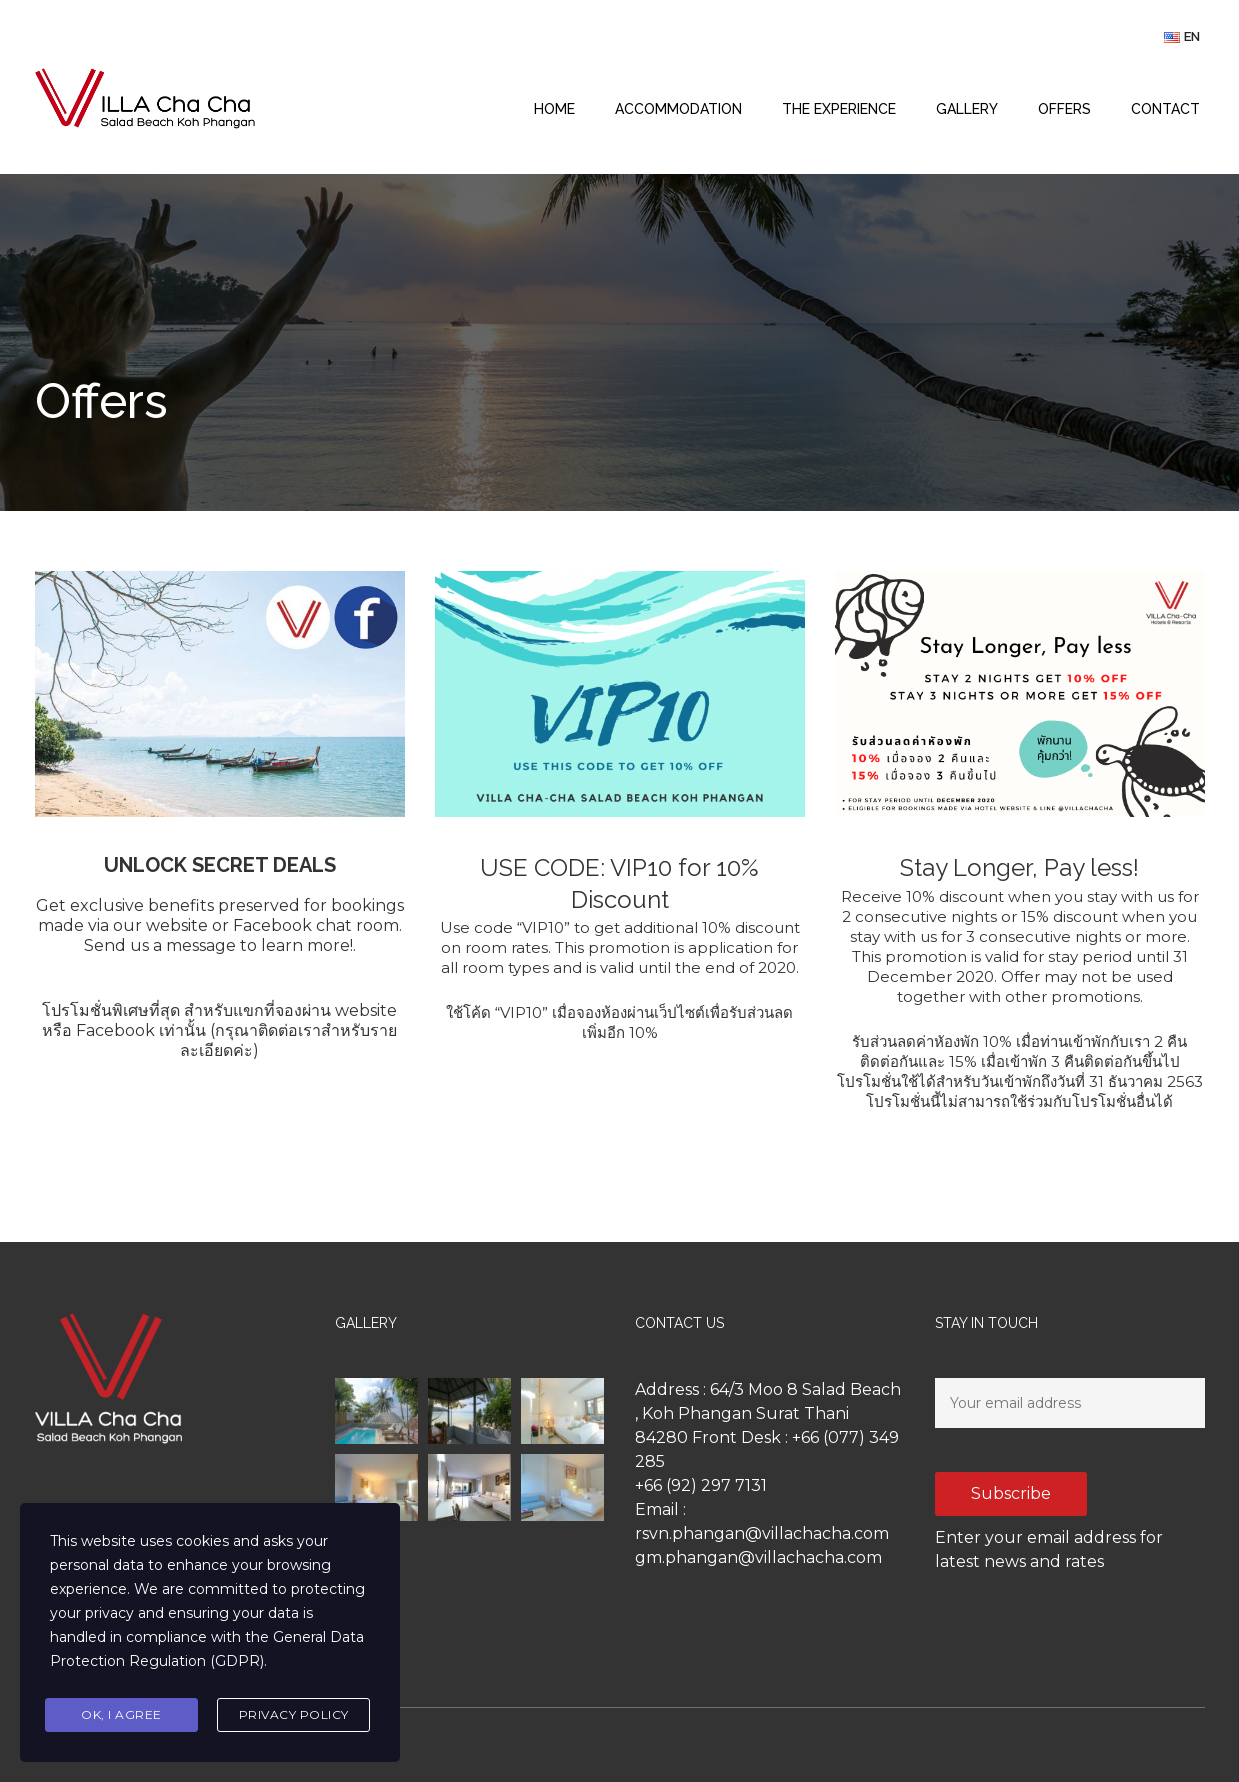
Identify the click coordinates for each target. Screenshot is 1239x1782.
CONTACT (1165, 109)
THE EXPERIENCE (839, 109)
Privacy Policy (294, 1714)
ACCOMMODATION (678, 109)
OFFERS (1064, 109)
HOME (554, 109)
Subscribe (1011, 1493)
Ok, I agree (121, 1714)
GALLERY (967, 109)
